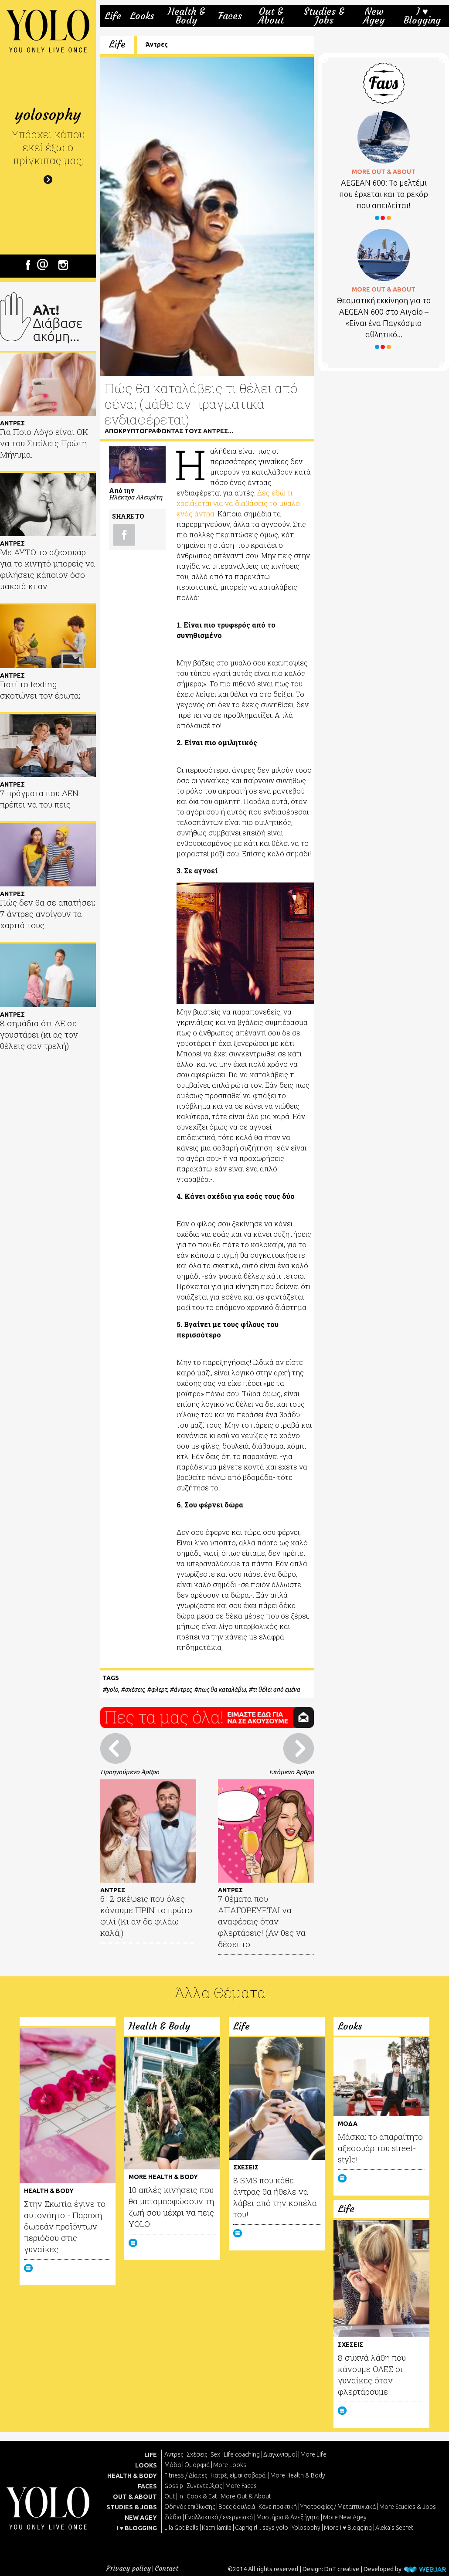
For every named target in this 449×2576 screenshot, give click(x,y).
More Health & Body (297, 2475)
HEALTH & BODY (132, 2475)
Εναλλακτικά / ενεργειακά (219, 2517)
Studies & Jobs (324, 15)
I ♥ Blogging (422, 15)
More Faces (241, 2485)
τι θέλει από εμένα (276, 1689)
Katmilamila (216, 2527)
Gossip (173, 2485)
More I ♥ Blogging (348, 2527)
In (180, 2496)
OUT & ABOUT (135, 2496)
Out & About (271, 15)
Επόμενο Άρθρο (291, 1772)
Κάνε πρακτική (278, 2506)
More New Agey (345, 2517)
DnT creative (341, 2569)
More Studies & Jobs (407, 2506)
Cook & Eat (202, 2496)
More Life (313, 2454)
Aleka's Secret (394, 2527)
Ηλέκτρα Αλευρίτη (135, 497)
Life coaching (242, 2454)
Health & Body (186, 15)
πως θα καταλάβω (222, 1689)
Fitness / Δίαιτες (185, 2475)
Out (169, 2496)
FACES (147, 2486)
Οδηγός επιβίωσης (189, 2506)
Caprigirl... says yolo (261, 2527)
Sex (215, 2454)
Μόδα (172, 2464)
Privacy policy (128, 2568)
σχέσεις (134, 1689)
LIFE (150, 2454)
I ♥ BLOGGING (137, 2528)
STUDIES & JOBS (131, 2507)
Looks (142, 16)
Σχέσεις (197, 2454)
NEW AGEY (141, 2517)
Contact (166, 2568)
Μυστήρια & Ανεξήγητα (288, 2517)
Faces (230, 16)
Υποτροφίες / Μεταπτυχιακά (338, 2506)
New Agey (373, 15)
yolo (112, 1689)
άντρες (182, 1689)
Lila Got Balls (181, 2527)
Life (113, 16)
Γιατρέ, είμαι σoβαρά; (239, 2475)
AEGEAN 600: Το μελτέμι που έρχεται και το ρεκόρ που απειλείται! (383, 194)
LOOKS (146, 2465)
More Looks (229, 2464)
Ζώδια (172, 2517)
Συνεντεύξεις (204, 2485)
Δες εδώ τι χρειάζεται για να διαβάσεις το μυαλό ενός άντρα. (238, 503)
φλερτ (159, 1689)
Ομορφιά (197, 2464)
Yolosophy (306, 2527)
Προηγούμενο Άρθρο (129, 1772)
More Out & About (246, 2496)
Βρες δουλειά (236, 2506)
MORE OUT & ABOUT (383, 171)
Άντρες (157, 44)
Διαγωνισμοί (280, 2454)
